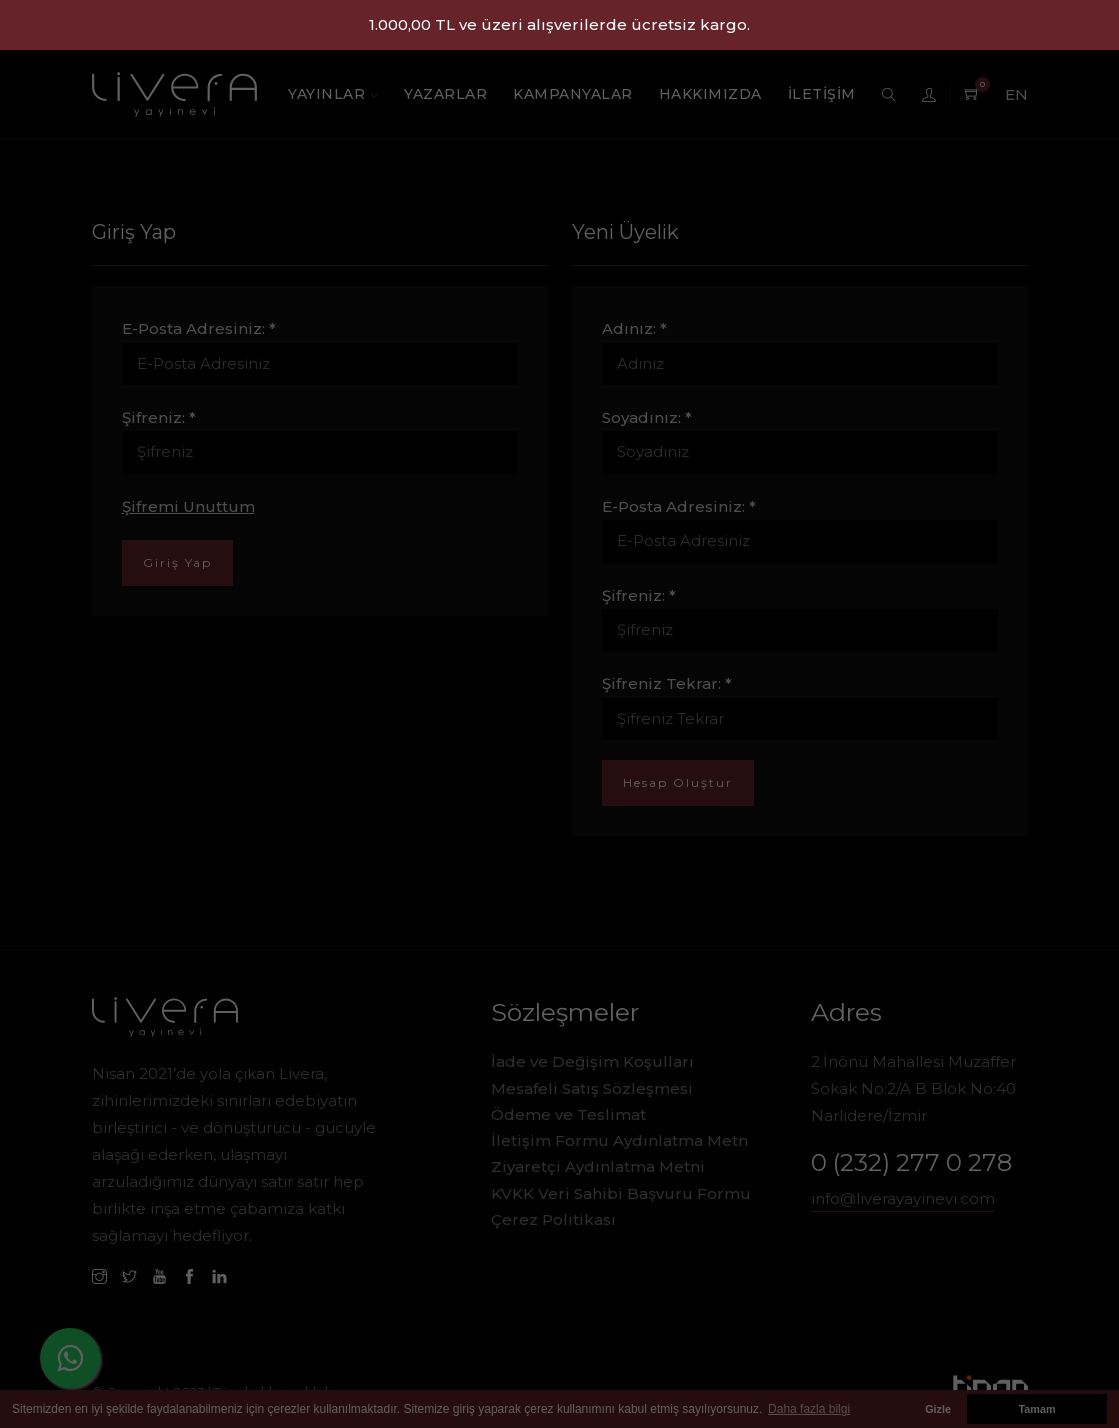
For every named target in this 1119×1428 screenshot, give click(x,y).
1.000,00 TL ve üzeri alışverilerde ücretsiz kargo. (559, 24)
